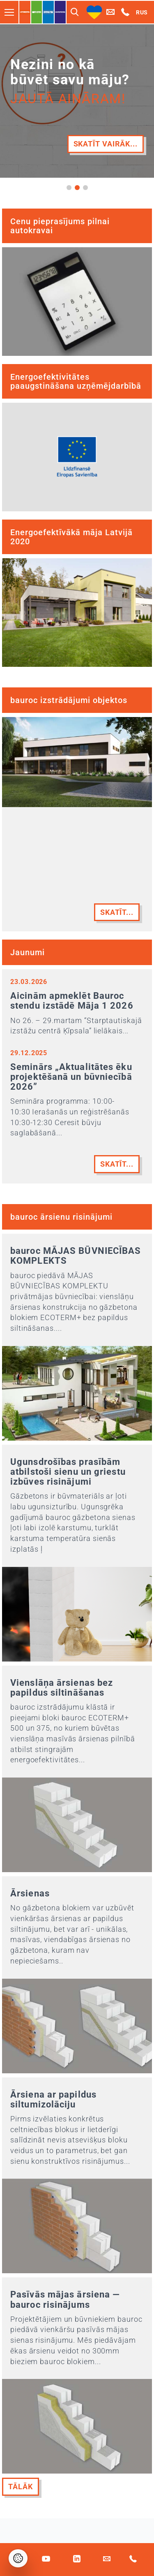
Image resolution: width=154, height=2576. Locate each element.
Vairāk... (120, 158)
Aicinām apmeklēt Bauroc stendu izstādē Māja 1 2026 (71, 1001)
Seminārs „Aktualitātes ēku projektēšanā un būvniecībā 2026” (71, 1077)
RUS (142, 12)
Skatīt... (116, 912)
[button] (69, 187)
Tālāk (20, 2486)
